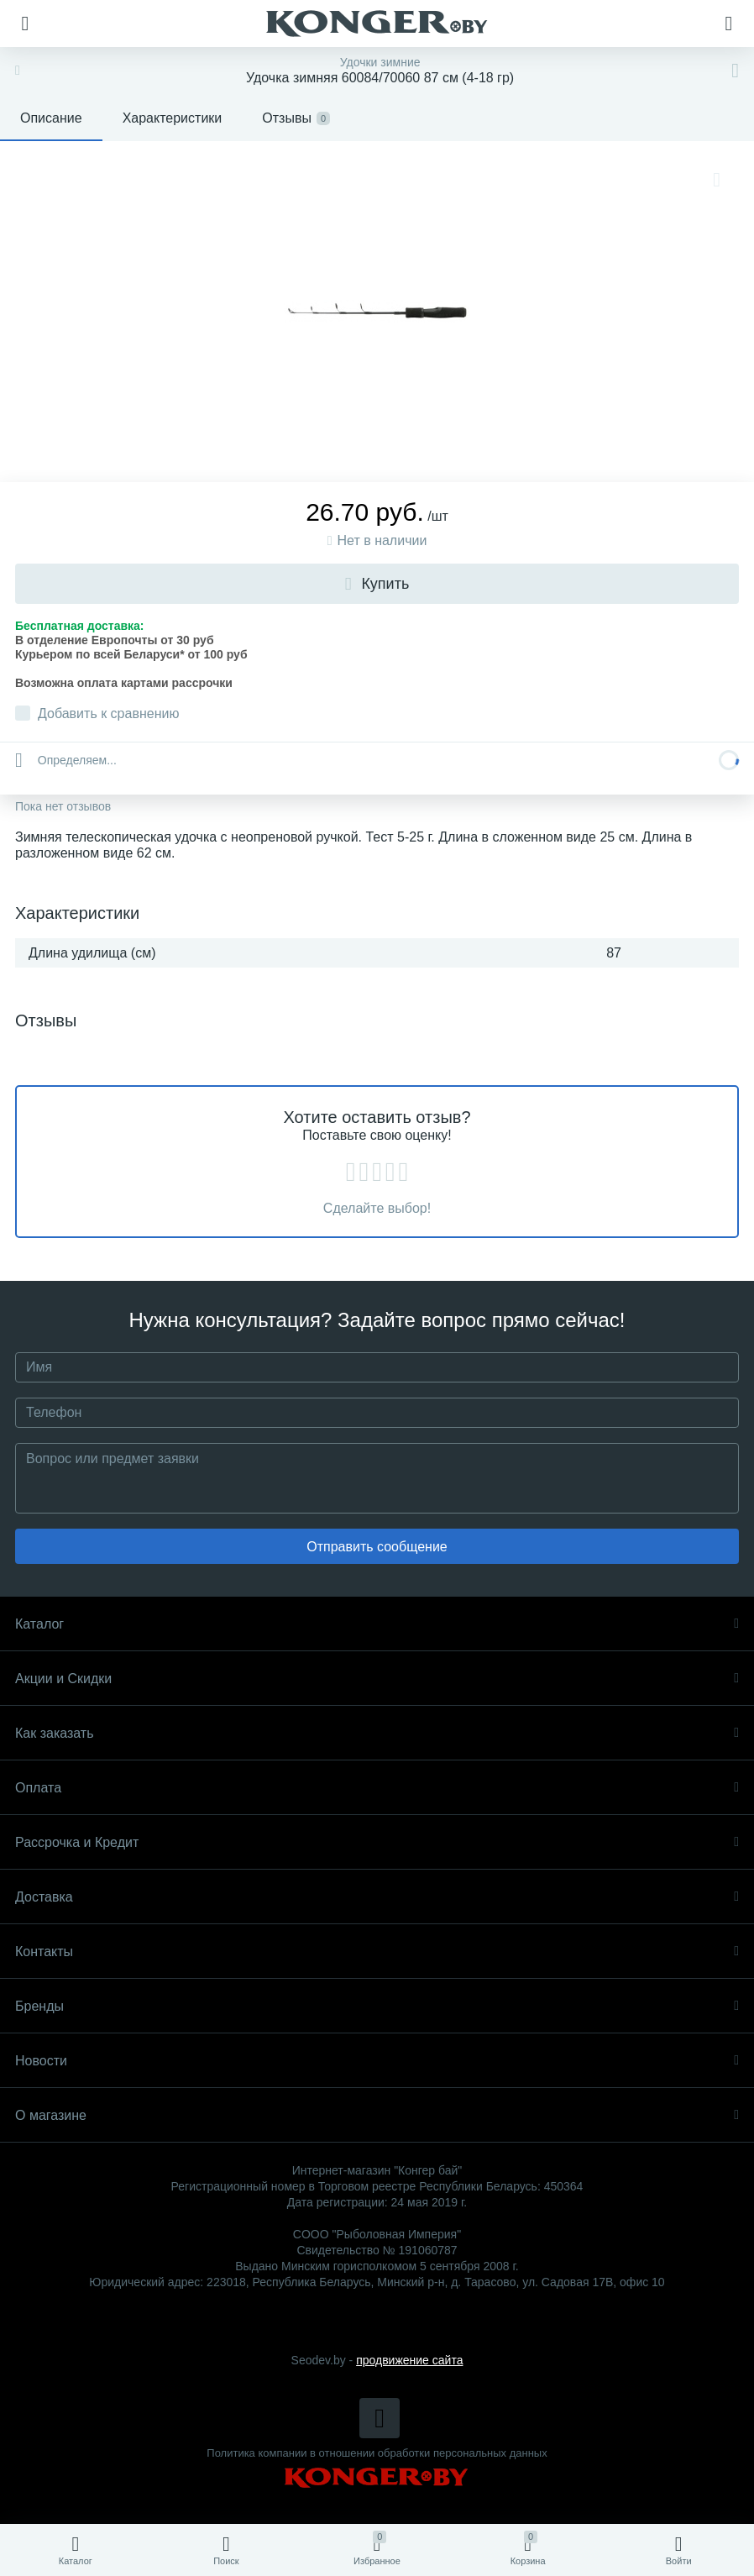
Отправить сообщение (376, 1547)
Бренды (377, 2006)
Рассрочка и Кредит (377, 1842)
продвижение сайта (409, 2360)
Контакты (377, 1951)
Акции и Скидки (377, 1678)
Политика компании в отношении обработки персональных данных (377, 2453)
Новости (377, 2061)
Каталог (377, 1624)
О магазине (377, 2115)
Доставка (377, 1897)
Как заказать (377, 1733)
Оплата (377, 1788)
